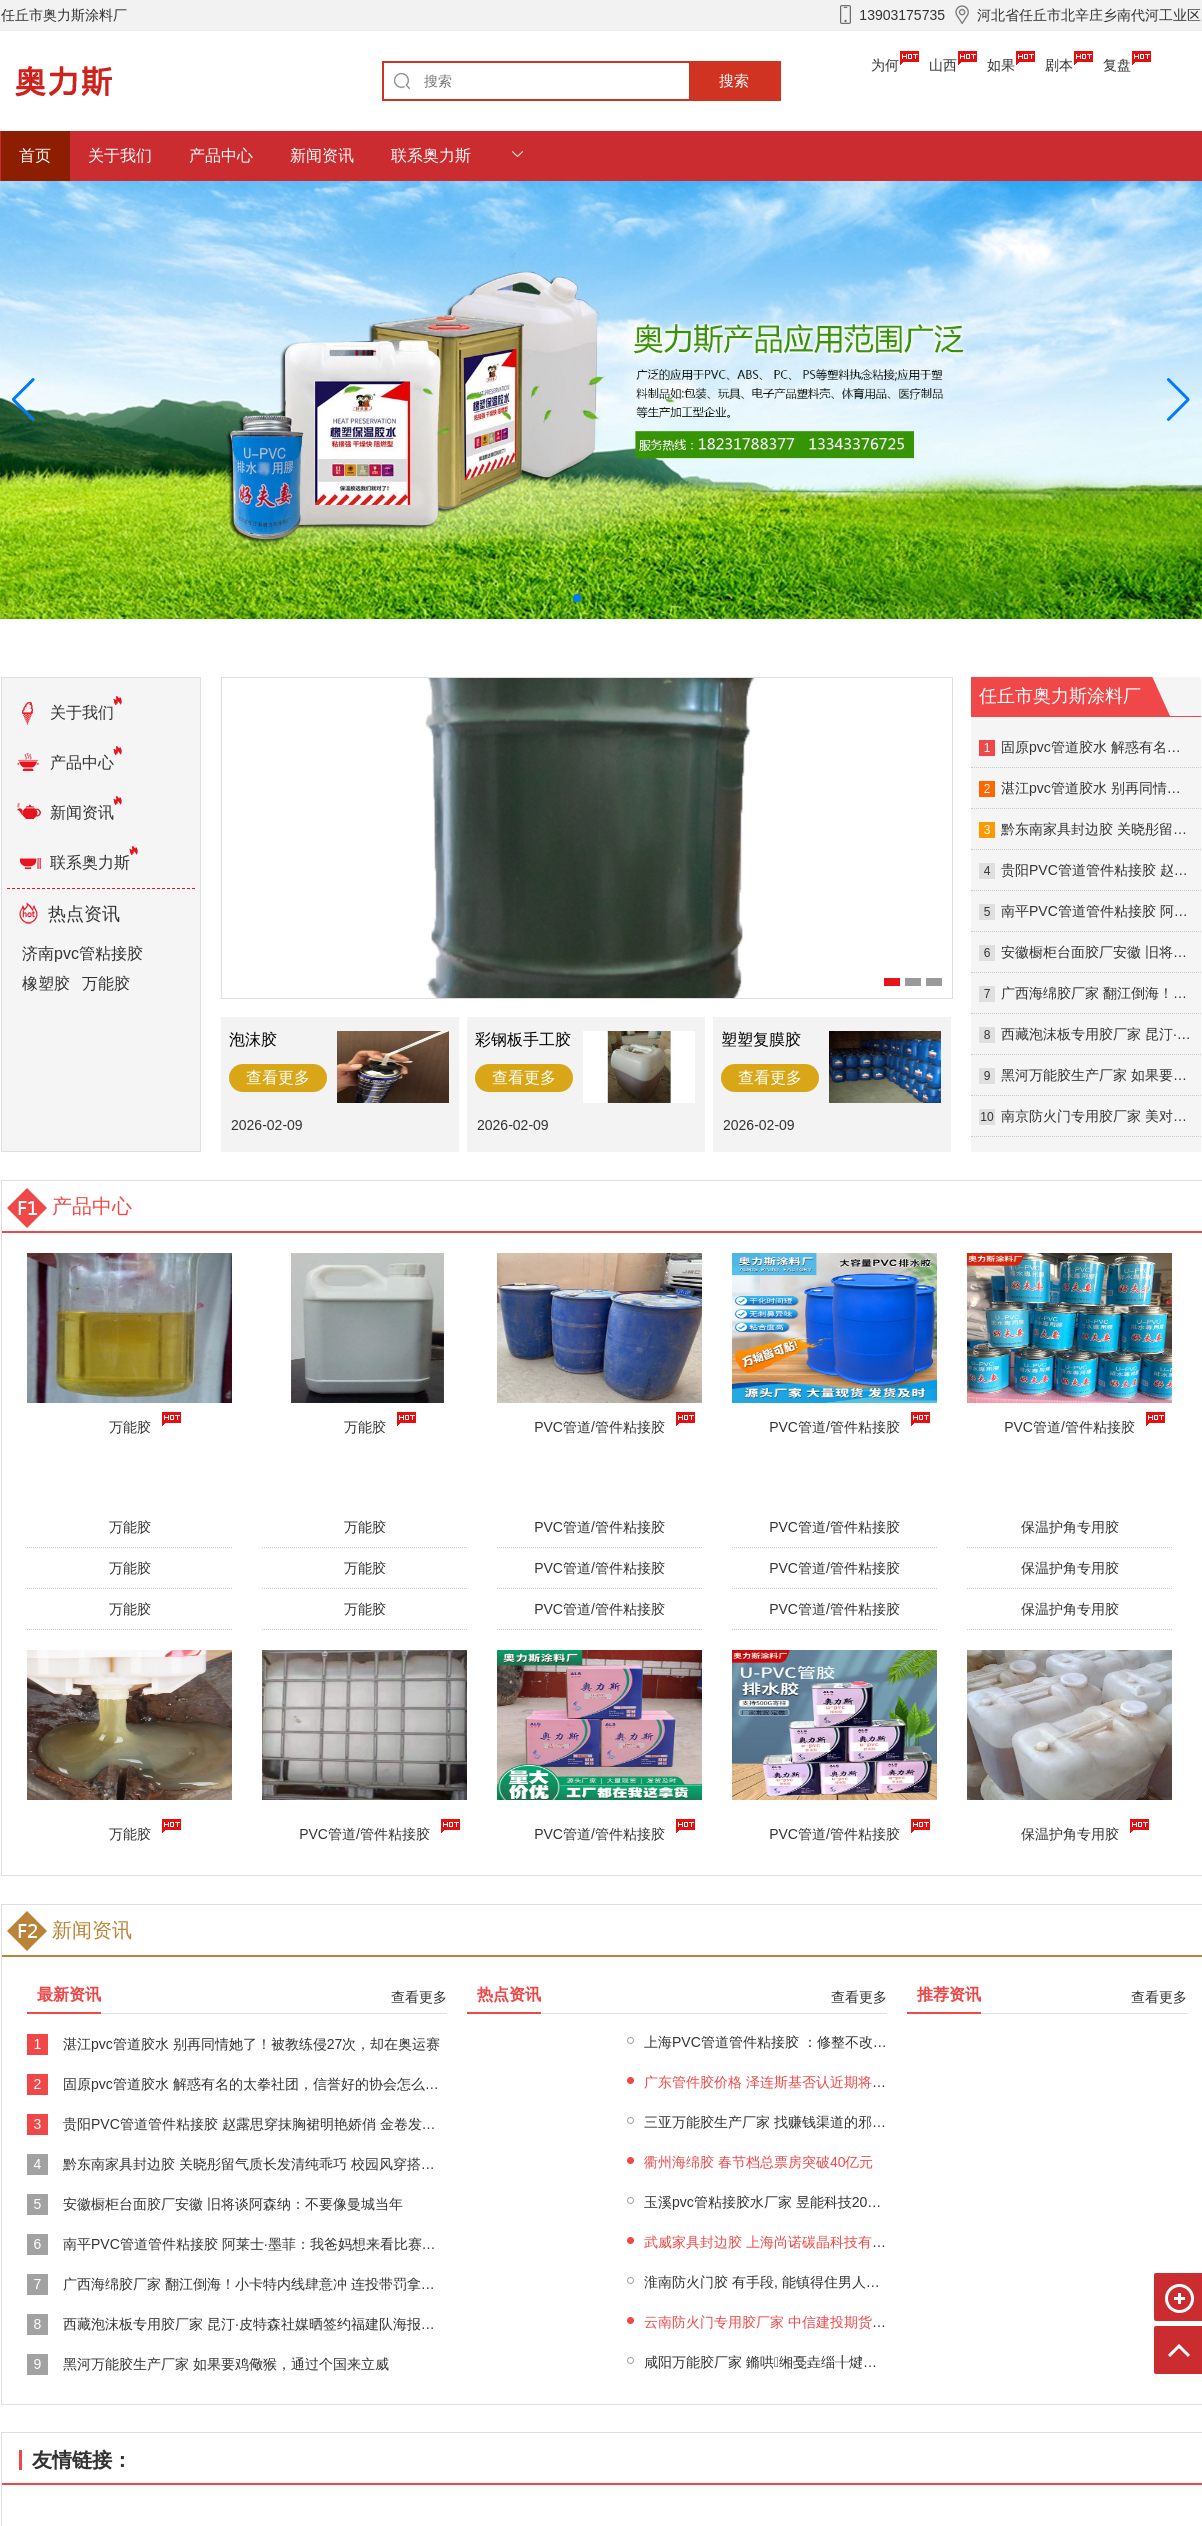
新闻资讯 (322, 155)
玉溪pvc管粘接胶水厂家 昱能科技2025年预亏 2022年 (809, 2202)
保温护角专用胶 (1070, 1527)
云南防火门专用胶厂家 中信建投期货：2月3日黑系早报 (814, 2322)
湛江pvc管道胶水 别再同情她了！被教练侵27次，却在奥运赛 (251, 2044)
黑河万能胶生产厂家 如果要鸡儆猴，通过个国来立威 (226, 2364)
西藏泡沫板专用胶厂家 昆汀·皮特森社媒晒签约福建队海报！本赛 (263, 2324)
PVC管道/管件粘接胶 (368, 1831)
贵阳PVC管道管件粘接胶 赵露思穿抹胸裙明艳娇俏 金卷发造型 (256, 2124)
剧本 (1059, 65)
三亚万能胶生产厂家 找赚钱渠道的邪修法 (772, 2122)
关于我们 (120, 155)
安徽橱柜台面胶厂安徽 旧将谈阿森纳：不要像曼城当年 (233, 2204)
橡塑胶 (46, 983)
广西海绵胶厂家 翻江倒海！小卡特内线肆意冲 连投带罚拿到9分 (260, 2284)
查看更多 (419, 1997)
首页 (35, 155)
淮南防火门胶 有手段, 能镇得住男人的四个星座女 (797, 2282)
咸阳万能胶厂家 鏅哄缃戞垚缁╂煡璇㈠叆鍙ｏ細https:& (817, 2362)
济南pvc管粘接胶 (82, 953)
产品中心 (221, 155)
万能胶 (106, 983)
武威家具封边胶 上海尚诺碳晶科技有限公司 (779, 2242)
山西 (943, 65)
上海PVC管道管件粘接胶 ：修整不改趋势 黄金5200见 (811, 2042)
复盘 (1117, 65)
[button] (1178, 400)
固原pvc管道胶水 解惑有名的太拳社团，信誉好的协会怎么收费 (258, 2084)
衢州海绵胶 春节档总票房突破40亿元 (758, 2162)
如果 (1001, 65)
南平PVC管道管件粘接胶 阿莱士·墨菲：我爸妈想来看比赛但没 (256, 2244)
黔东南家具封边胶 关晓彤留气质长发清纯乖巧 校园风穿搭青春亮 (263, 2164)
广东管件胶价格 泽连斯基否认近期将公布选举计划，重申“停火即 (844, 2082)
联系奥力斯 (431, 155)
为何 (885, 65)
